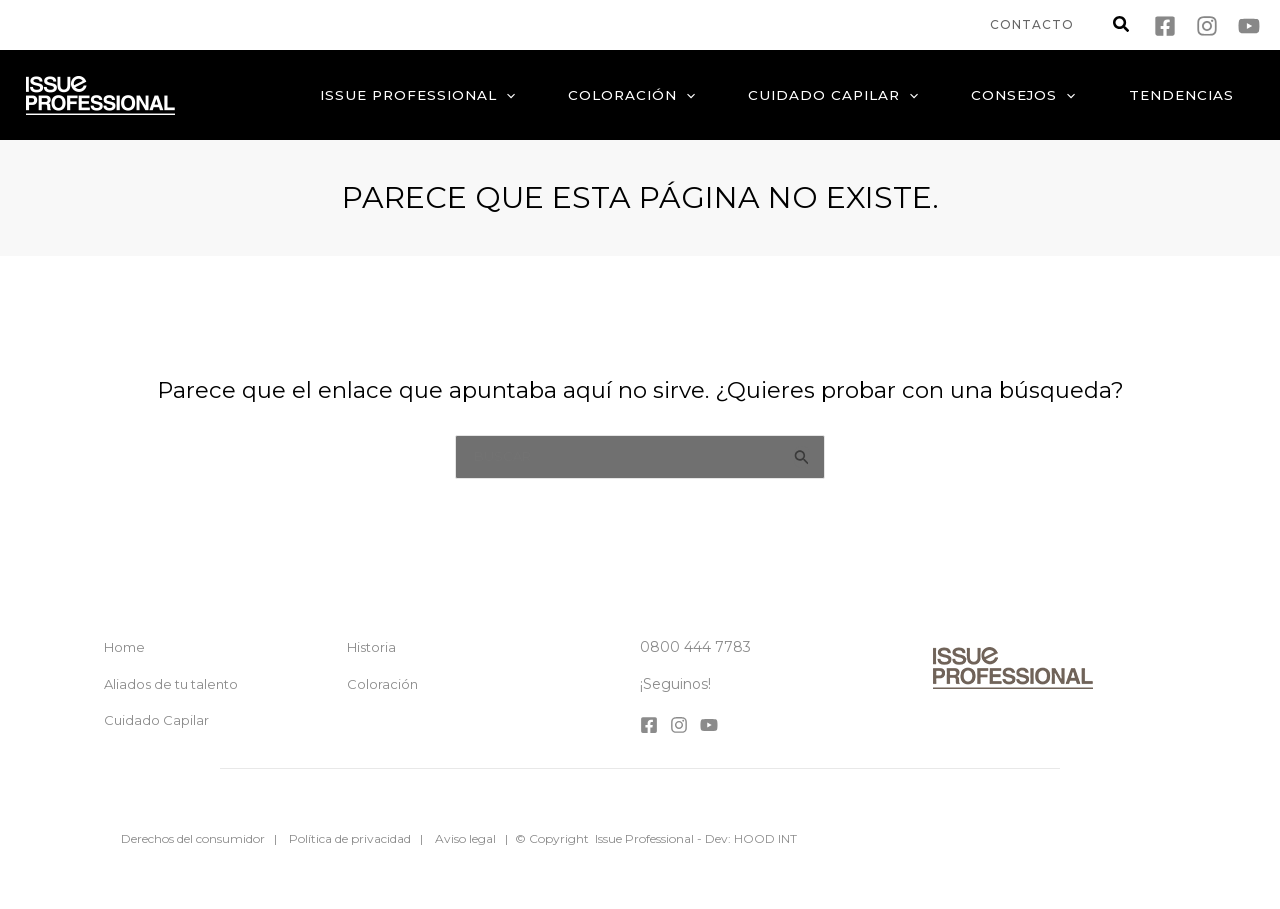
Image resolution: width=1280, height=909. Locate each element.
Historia (371, 647)
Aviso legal (465, 838)
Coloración (382, 684)
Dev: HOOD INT (751, 838)
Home (124, 647)
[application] (529, 95)
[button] (1122, 27)
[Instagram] (1207, 26)
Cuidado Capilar (156, 720)
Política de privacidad (350, 838)
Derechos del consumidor (193, 838)
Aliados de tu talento (171, 684)
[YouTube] (1249, 26)
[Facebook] (1165, 26)
